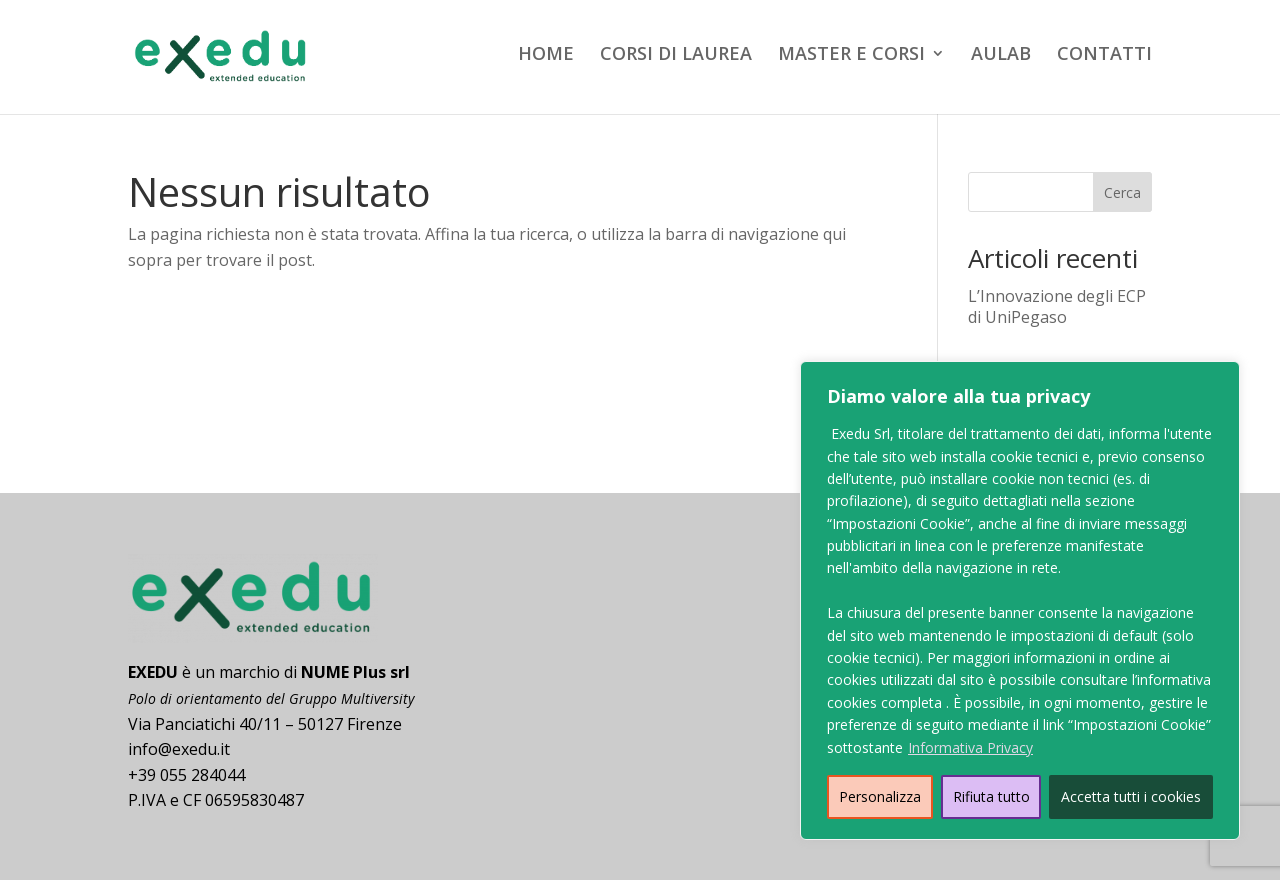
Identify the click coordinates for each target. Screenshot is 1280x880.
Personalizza (880, 796)
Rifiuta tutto (991, 796)
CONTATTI (1104, 55)
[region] (1020, 600)
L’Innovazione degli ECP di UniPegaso (1057, 306)
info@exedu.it (179, 749)
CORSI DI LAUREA (676, 55)
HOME (546, 55)
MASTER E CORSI (851, 55)
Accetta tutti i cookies (1131, 796)
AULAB (1001, 55)
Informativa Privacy (970, 747)
